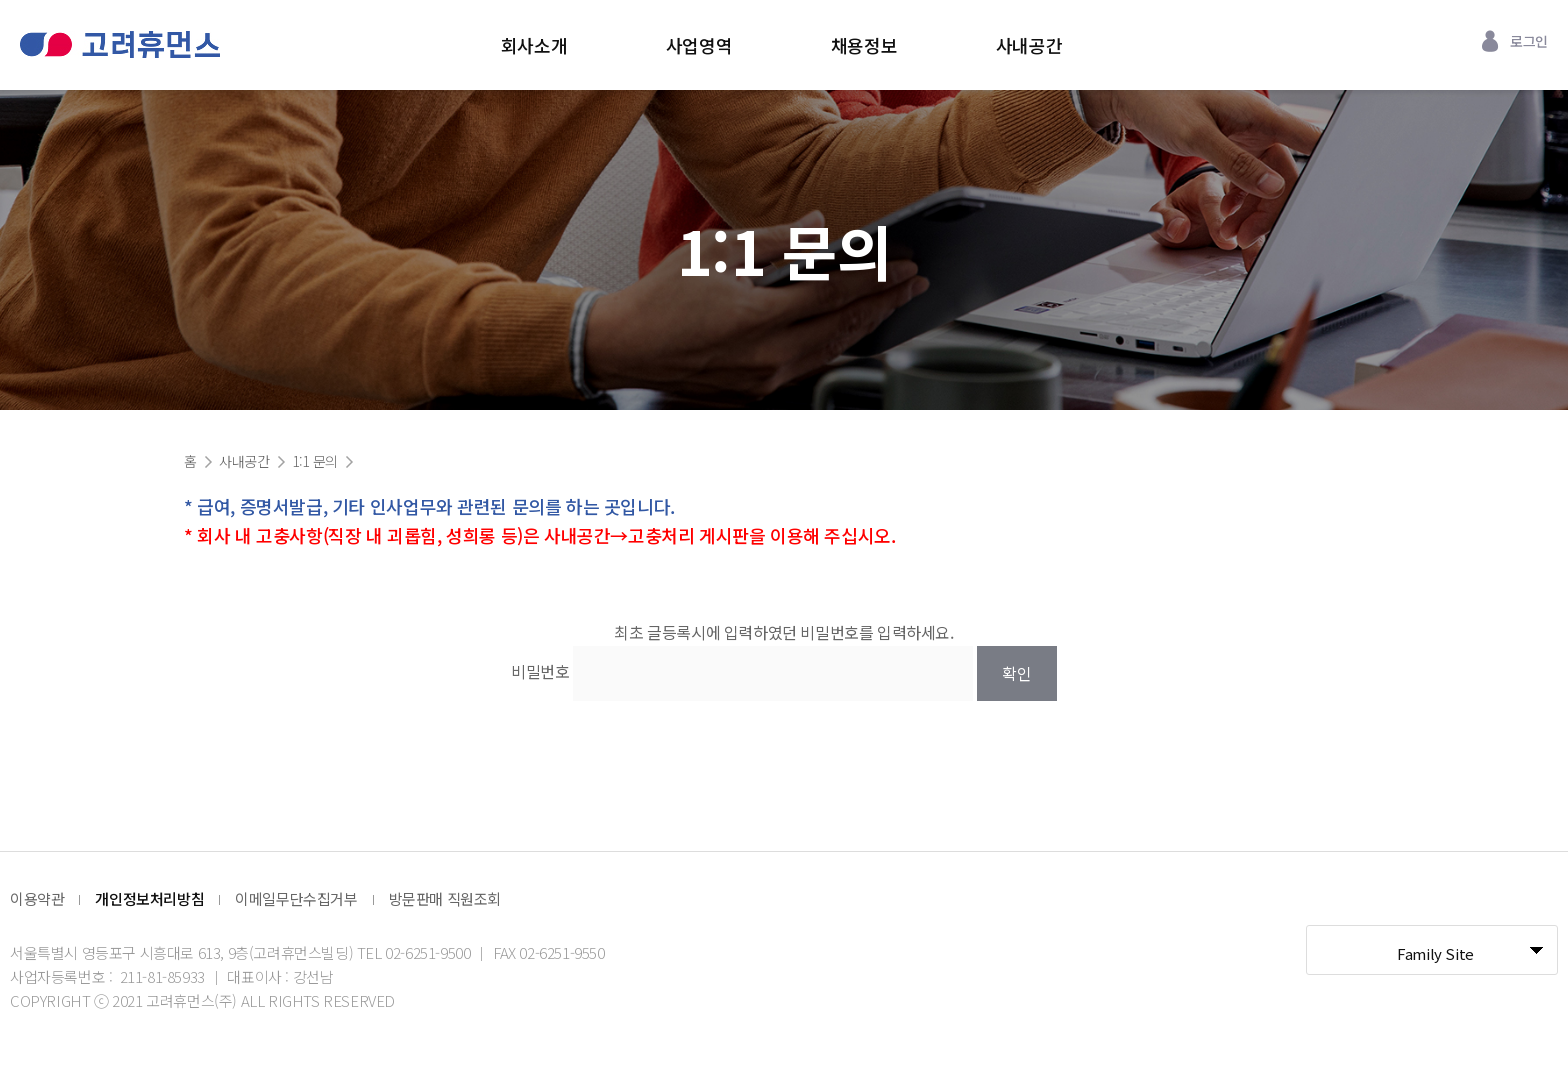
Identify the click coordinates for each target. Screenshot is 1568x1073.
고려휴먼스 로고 (120, 44)
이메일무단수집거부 (296, 898)
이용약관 (37, 898)
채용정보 (864, 45)
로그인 (1529, 41)
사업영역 (699, 45)
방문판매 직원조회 (445, 898)
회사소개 (534, 45)
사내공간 (1029, 45)
